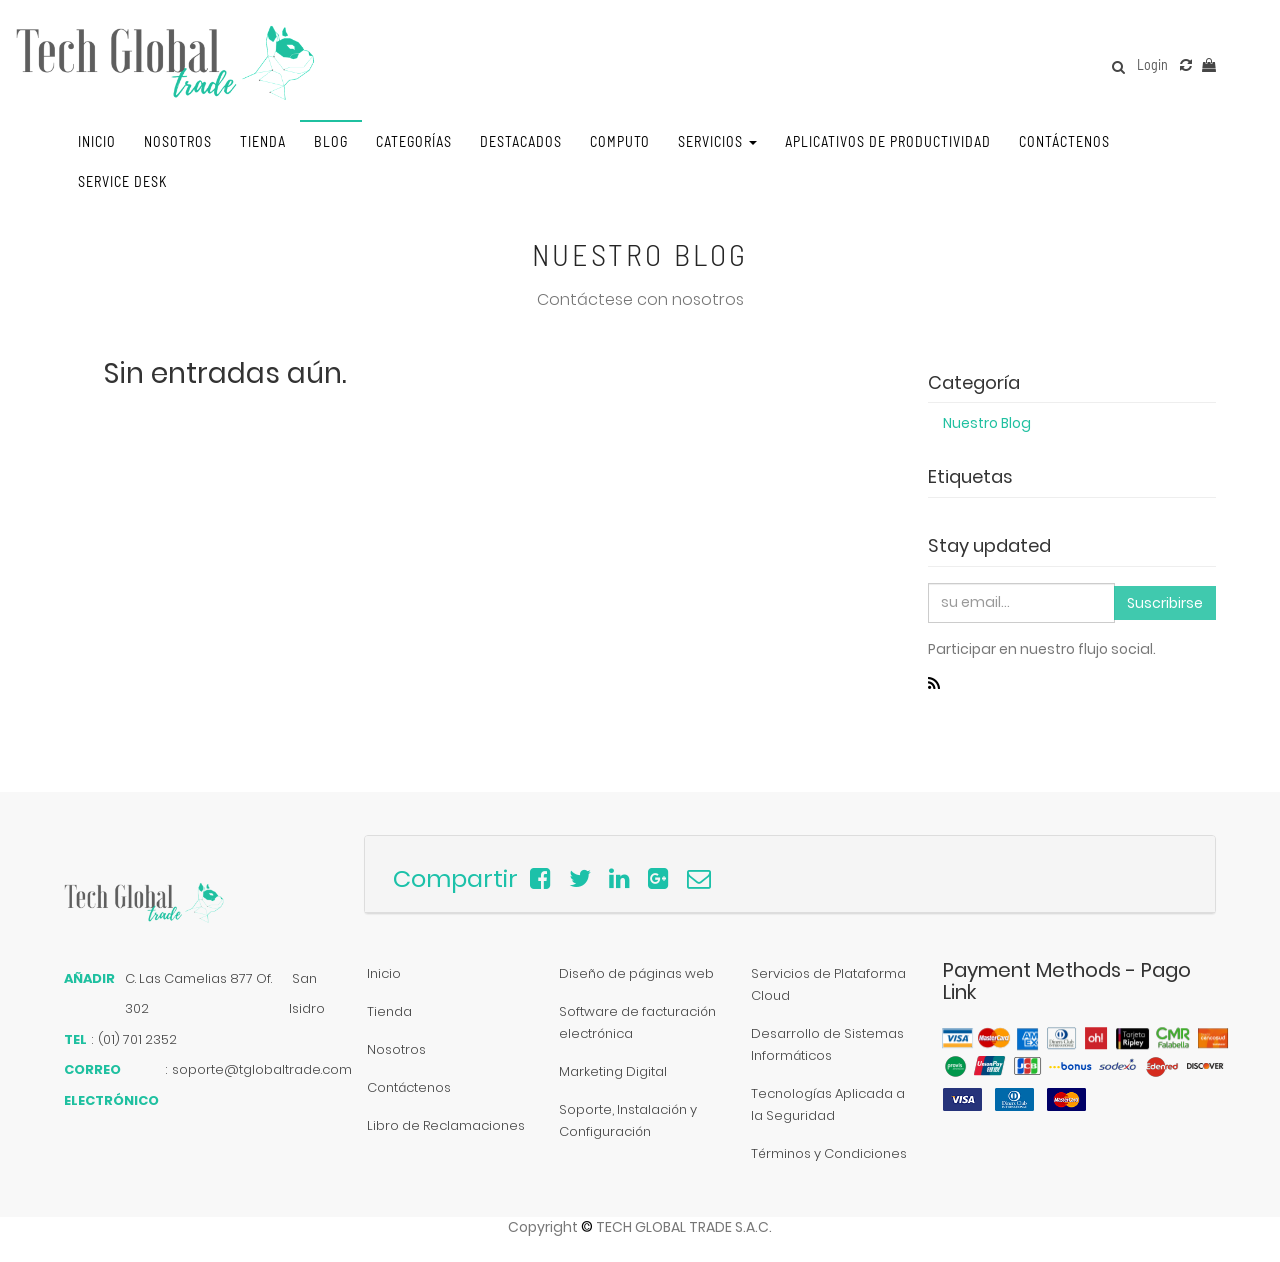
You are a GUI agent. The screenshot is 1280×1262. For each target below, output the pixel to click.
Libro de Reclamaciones (446, 1125)
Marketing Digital (613, 1071)
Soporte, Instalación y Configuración (628, 1120)
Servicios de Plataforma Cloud (828, 984)
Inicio (384, 973)
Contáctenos (409, 1087)
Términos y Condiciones (829, 1153)
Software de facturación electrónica (637, 1022)
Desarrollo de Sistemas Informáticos (827, 1044)
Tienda (389, 1011)
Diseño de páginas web (636, 973)
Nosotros (396, 1049)
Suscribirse (1165, 603)
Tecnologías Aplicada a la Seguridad (828, 1104)
